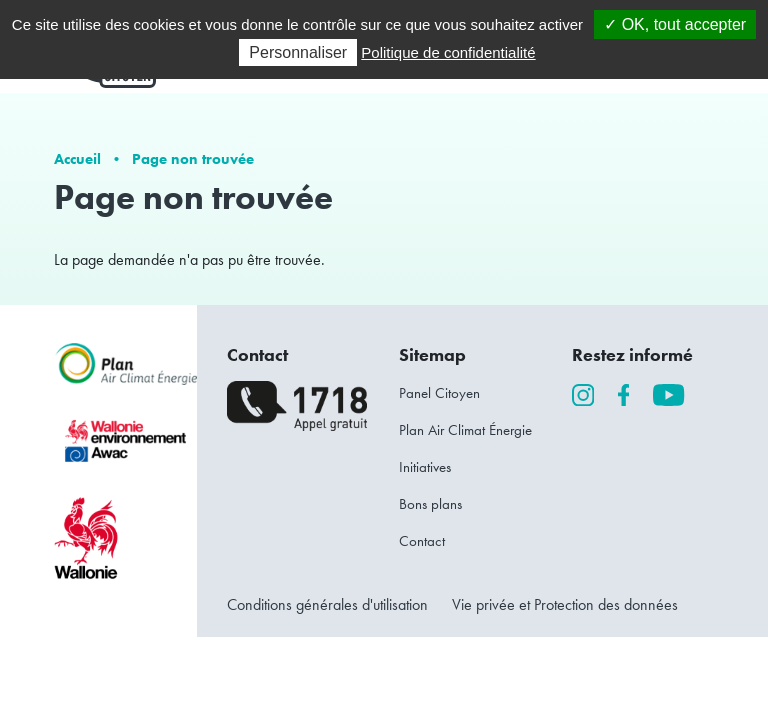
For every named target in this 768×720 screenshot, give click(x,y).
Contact (422, 541)
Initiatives (425, 467)
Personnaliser (298, 52)
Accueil (77, 158)
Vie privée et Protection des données (565, 604)
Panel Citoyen (439, 393)
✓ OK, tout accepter (675, 24)
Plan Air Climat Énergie (465, 430)
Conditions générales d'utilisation (327, 604)
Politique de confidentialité (448, 52)
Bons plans (430, 504)
